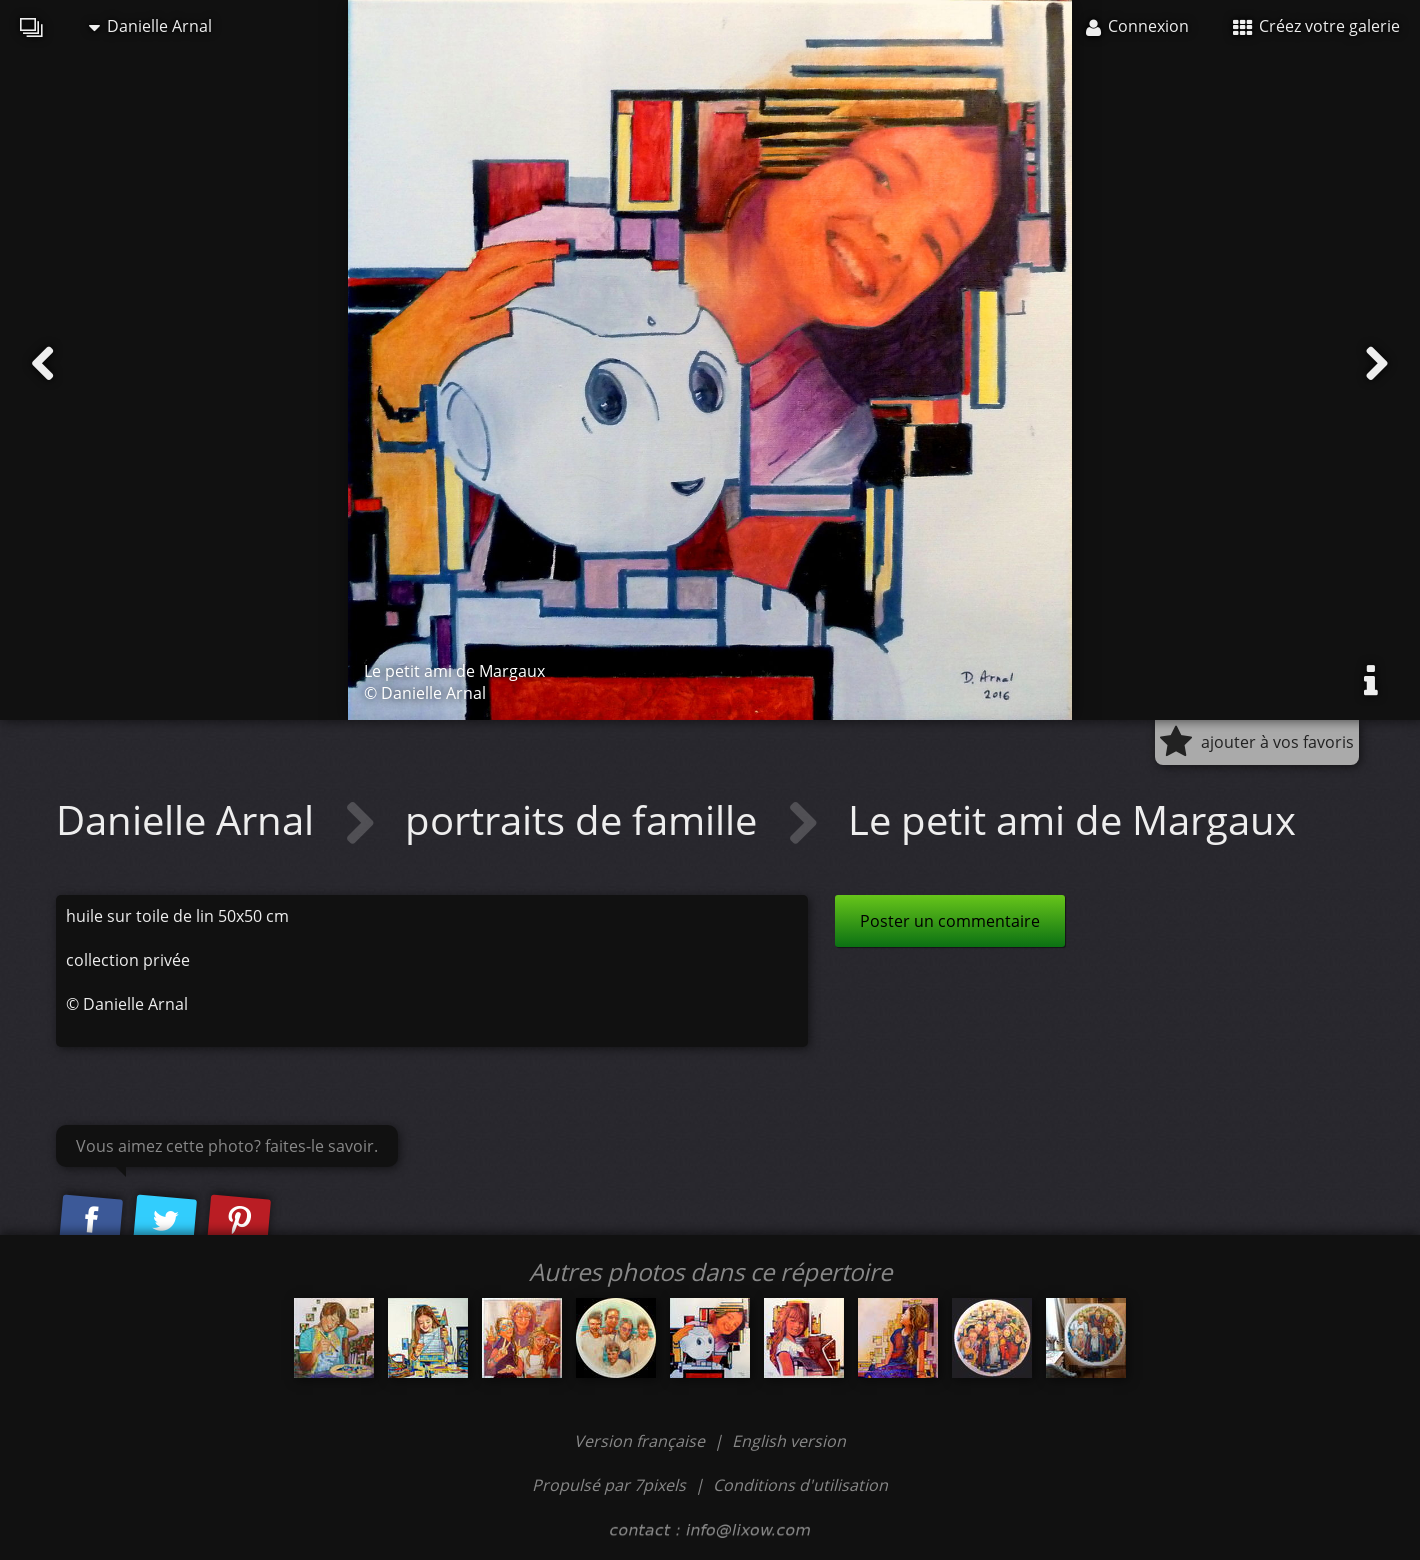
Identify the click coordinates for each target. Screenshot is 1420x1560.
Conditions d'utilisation (800, 1485)
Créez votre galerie (1316, 26)
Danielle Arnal (150, 26)
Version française (641, 1441)
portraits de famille (586, 819)
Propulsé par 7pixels (609, 1485)
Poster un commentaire (950, 921)
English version (789, 1441)
